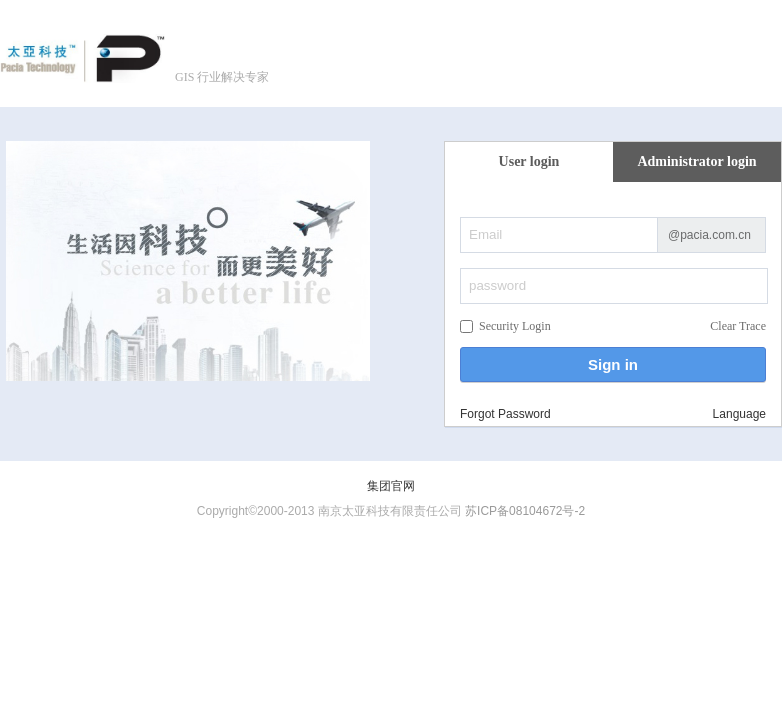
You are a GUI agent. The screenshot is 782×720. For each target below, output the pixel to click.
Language (739, 414)
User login (529, 161)
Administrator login (696, 161)
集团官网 (391, 486)
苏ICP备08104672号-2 (525, 511)
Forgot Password (505, 414)
